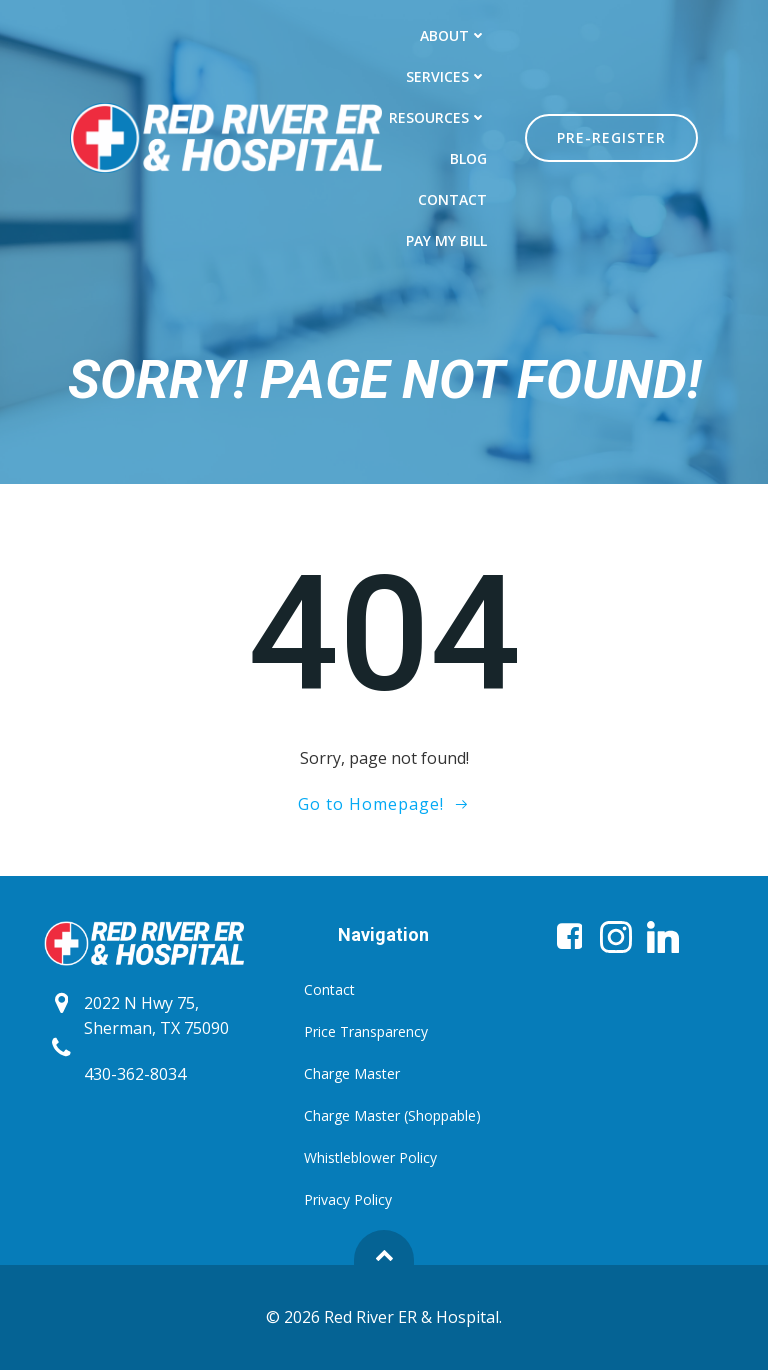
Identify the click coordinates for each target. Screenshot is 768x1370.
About (453, 35)
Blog (468, 158)
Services (446, 76)
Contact (452, 199)
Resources (438, 117)
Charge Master (352, 1073)
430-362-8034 (135, 1074)
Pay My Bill (446, 240)
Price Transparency (366, 1031)
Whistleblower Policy (370, 1157)
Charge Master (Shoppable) (384, 1115)
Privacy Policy (348, 1199)
